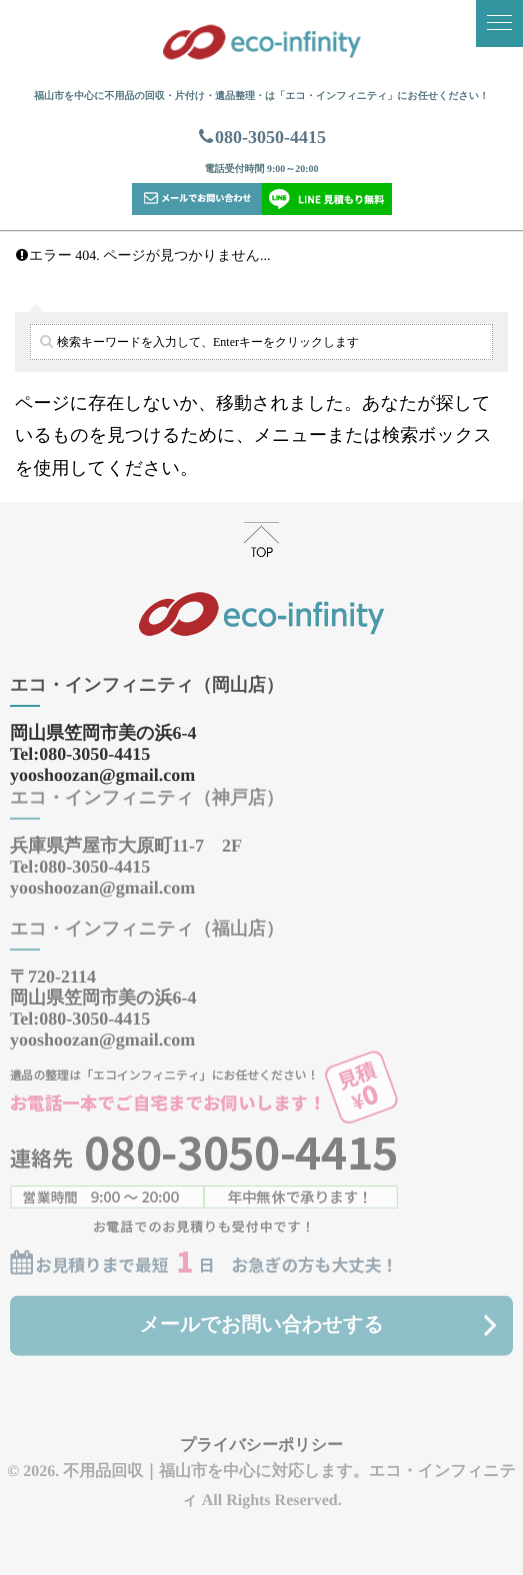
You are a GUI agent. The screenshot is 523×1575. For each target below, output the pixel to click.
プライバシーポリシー (261, 1436)
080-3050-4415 (261, 137)
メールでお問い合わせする (261, 1316)
